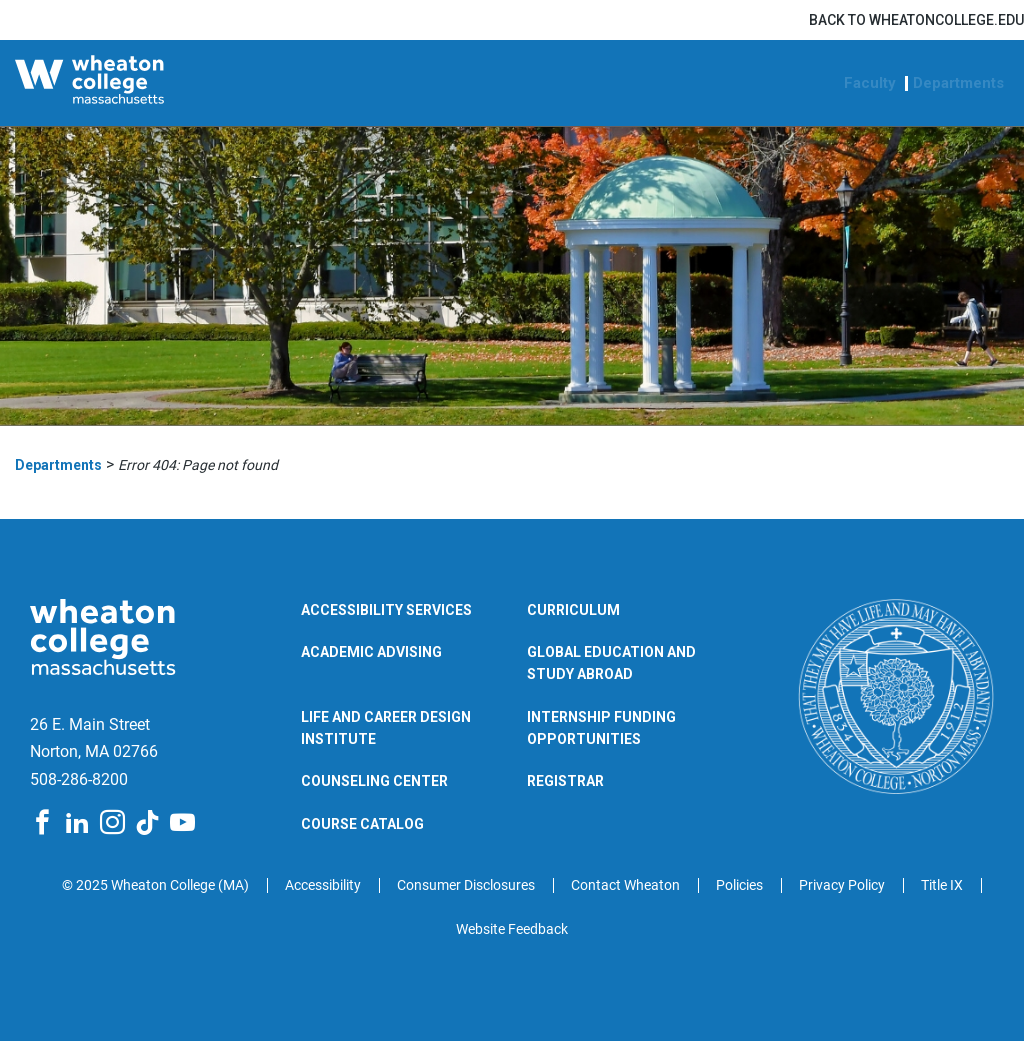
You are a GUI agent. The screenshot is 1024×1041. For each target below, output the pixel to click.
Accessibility (323, 885)
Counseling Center (374, 781)
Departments (958, 83)
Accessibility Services (386, 610)
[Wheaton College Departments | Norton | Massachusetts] (135, 83)
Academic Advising (371, 652)
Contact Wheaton (625, 885)
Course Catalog (362, 824)
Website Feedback (512, 929)
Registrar (565, 781)
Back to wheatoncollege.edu (916, 20)
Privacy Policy (842, 885)
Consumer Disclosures (466, 885)
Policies (739, 885)
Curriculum (573, 610)
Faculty (870, 83)
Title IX (942, 885)
